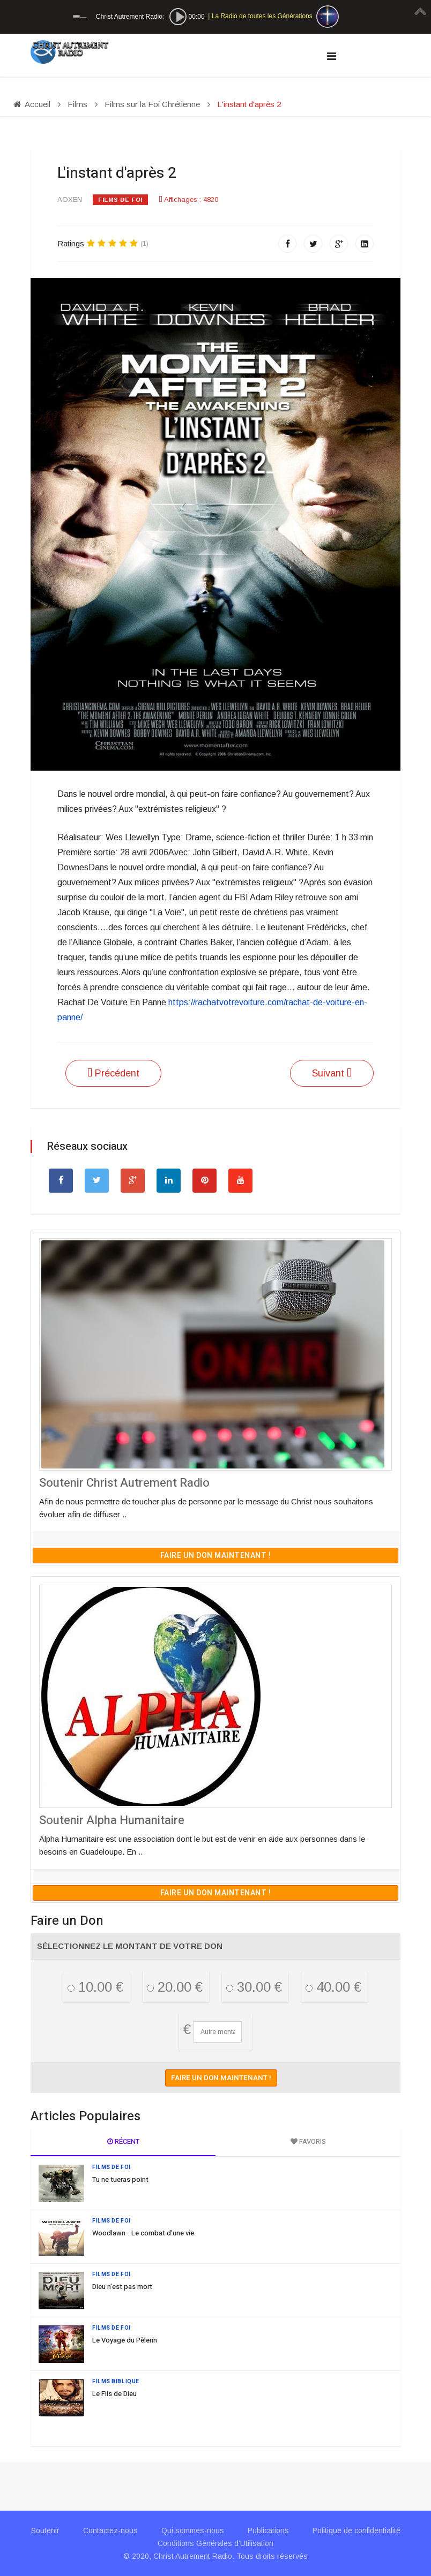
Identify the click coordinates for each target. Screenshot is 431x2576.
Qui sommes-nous (192, 2530)
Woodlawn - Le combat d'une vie (143, 2233)
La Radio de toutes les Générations (262, 16)
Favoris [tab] (308, 2141)
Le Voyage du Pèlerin (124, 2340)
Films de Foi (120, 200)
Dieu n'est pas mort (122, 2286)
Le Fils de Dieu (114, 2394)
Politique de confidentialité (356, 2530)
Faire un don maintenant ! (215, 1555)
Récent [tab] (123, 2141)
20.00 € (175, 1987)
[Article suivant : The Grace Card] (332, 1073)
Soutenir (45, 2530)
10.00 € (95, 1987)
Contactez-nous (110, 2530)
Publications (268, 2530)
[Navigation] (331, 56)
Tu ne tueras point (120, 2179)
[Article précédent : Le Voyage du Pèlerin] (113, 1073)
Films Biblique (115, 2381)
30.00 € (254, 1987)
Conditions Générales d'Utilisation (215, 2543)
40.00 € (333, 1987)
